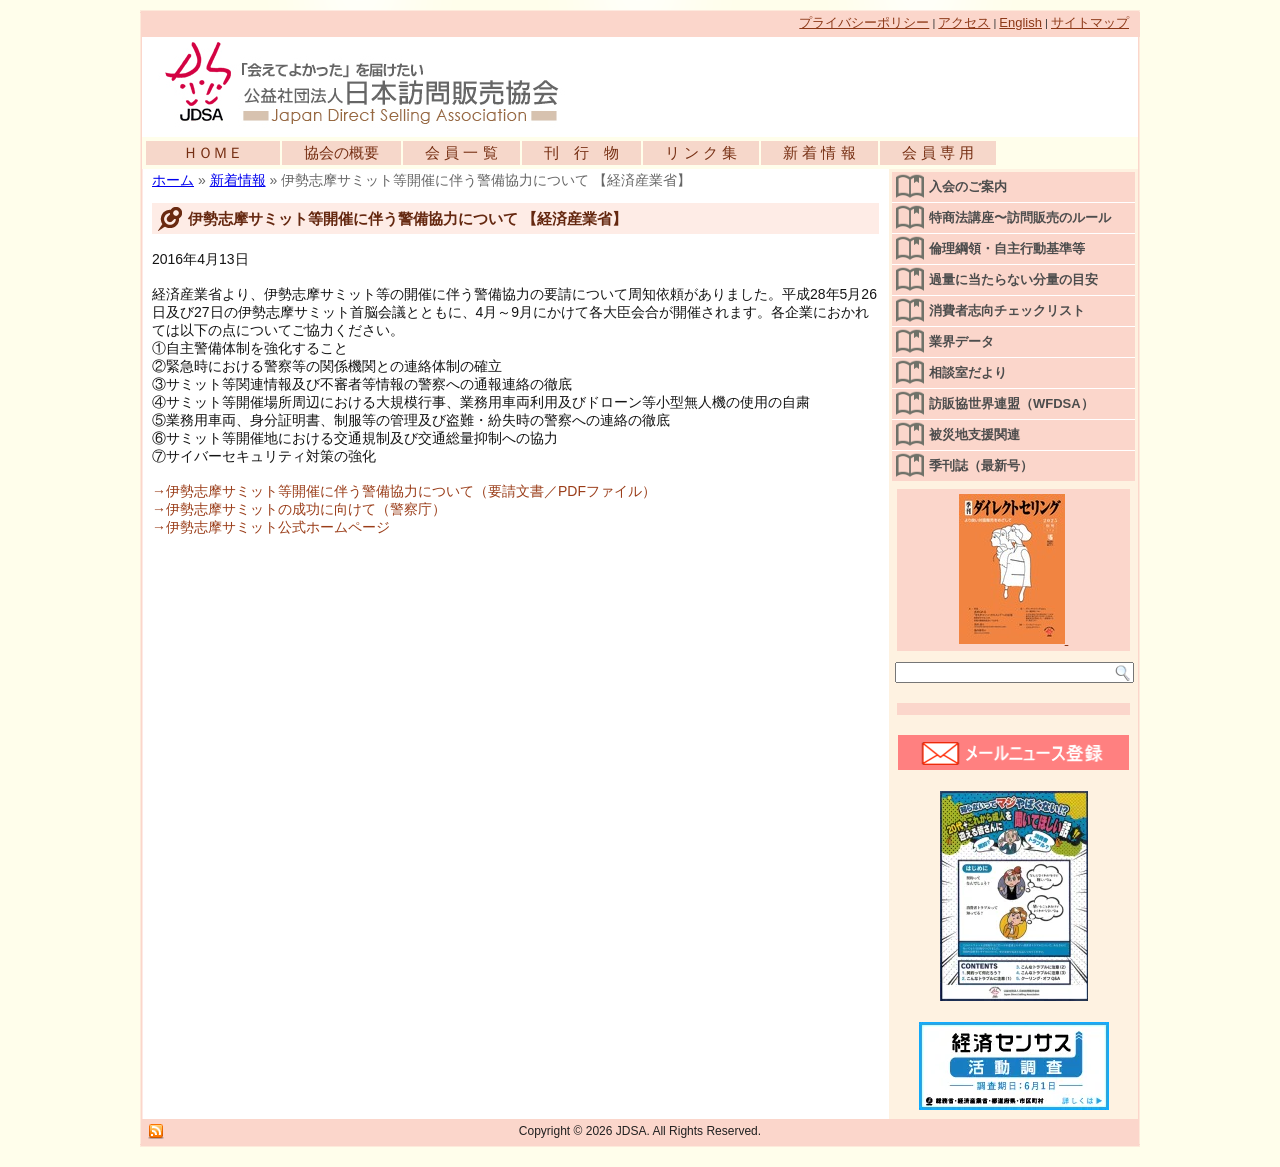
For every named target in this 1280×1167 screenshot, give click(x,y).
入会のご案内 (968, 186)
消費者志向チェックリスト (1007, 310)
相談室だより (968, 372)
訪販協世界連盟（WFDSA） (1011, 403)
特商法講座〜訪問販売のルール (1020, 217)
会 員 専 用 (938, 152)
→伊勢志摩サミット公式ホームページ (271, 527)
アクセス (964, 22)
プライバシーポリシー (864, 22)
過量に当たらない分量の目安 (1013, 279)
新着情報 (238, 180)
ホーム (173, 180)
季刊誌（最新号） (981, 465)
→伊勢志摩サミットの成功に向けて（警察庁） (299, 509)
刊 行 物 (581, 152)
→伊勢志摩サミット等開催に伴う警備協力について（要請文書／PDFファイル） (404, 491)
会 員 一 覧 (461, 152)
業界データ (961, 341)
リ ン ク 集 (701, 152)
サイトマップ (1090, 22)
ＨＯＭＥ (213, 152)
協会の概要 (341, 152)
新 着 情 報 (819, 152)
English (1020, 22)
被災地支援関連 (974, 434)
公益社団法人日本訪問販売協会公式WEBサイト (372, 82)
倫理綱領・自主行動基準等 (1007, 248)
